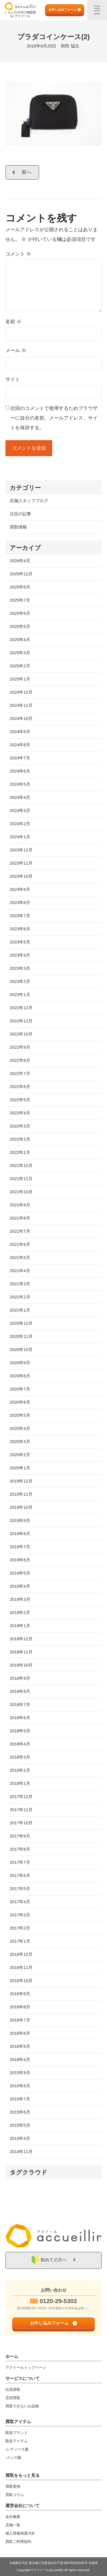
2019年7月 (20, 1546)
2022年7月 (20, 1073)
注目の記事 (20, 513)
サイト (12, 379)
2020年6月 (20, 1402)
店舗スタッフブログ (29, 500)
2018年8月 (20, 1691)
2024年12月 (21, 692)
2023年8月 (20, 902)
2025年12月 (21, 573)
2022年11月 (21, 1020)
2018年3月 (20, 1757)
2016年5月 (20, 2046)
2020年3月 (20, 1441)
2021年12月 (21, 1165)
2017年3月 (20, 1914)
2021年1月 (20, 1310)
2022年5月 (20, 1099)
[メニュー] (97, 10)
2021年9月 (20, 1204)
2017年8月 (20, 1849)
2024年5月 (20, 784)
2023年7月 (20, 915)
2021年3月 (20, 1283)
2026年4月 (20, 560)
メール (15, 350)
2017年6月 (20, 1875)
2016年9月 (20, 1993)
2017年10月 (21, 1822)
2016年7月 (20, 2020)
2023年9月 (20, 889)
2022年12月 (21, 1007)
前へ (27, 172)
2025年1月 (20, 679)
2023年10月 (21, 876)
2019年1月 (20, 1625)
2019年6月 (20, 1559)
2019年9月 (20, 1520)
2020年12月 (21, 1323)
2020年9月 (20, 1362)
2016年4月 (20, 2059)
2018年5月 (20, 1730)
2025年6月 (20, 613)
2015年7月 (20, 2098)
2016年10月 (21, 1980)
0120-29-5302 (58, 2301)
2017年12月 (21, 1796)
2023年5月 (20, 941)
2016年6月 (20, 2033)
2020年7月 (20, 1388)
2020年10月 (21, 1349)
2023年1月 (20, 994)
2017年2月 (20, 1927)
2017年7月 (20, 1862)
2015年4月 (20, 2138)
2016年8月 (20, 2006)
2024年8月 (20, 744)
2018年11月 (21, 1651)
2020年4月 (20, 1428)
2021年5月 (20, 1257)
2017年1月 (20, 1941)
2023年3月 (20, 968)
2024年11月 (21, 705)
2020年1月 (20, 1467)
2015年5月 (20, 2125)
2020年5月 (20, 1415)
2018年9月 (20, 1678)
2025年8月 (20, 586)
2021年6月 (20, 1244)
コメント (18, 254)
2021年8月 (20, 1218)
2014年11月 (21, 2151)
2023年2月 (20, 981)
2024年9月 (20, 731)
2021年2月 (20, 1296)
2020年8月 (20, 1375)
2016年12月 (21, 1954)
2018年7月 (20, 1704)
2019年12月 (21, 1480)
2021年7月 (20, 1231)
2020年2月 (20, 1454)
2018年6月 (20, 1717)
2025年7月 (20, 600)
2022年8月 (20, 1060)
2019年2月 (20, 1612)
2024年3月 (20, 810)
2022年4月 (20, 1112)
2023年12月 (21, 849)
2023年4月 (20, 955)
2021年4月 (20, 1270)
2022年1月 (20, 1152)
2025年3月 (20, 652)
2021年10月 (21, 1191)
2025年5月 (20, 626)
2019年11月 (21, 1494)
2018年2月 (20, 1770)
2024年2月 (20, 823)
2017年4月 (20, 1901)
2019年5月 (20, 1573)
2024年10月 (21, 718)
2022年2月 (20, 1139)
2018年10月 (21, 1665)
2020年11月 (21, 1336)
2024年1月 (20, 836)
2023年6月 (20, 928)
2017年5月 (20, 1888)
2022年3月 (20, 1126)
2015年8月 (20, 2085)
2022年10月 (21, 1033)
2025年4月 (20, 639)
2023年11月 (21, 863)
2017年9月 (20, 1835)
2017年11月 (21, 1809)
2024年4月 (20, 797)
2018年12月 (21, 1638)
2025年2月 (20, 665)
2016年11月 (21, 1967)
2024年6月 (20, 771)
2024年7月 (20, 757)
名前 (13, 321)
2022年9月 (20, 1047)
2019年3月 (20, 1599)
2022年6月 (20, 1086)
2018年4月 (20, 1743)
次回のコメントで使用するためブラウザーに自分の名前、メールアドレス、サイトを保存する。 (54, 418)
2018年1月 (20, 1783)
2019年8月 (20, 1533)
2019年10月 (21, 1507)
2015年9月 (20, 2072)
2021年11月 (21, 1178)
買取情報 (18, 526)
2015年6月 (20, 2112)
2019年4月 (20, 1586)
